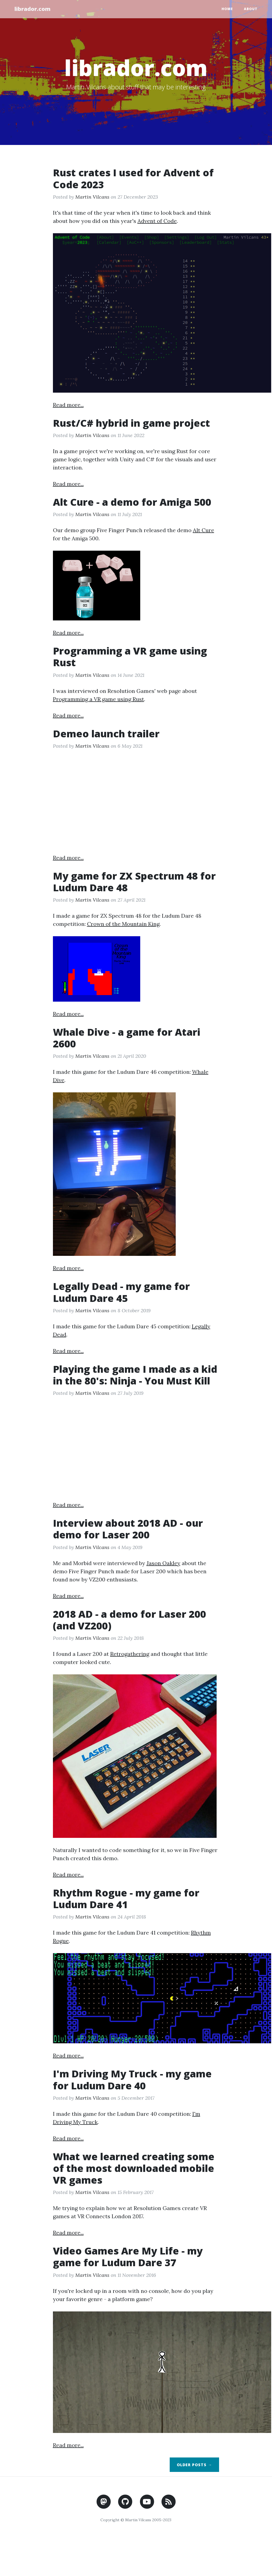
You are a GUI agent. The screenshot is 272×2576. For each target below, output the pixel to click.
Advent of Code (157, 220)
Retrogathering (129, 1653)
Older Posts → (194, 2464)
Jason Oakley (163, 1563)
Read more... (68, 404)
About (251, 9)
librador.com (33, 9)
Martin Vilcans (92, 197)
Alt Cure (203, 530)
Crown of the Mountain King (123, 923)
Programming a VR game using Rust (98, 699)
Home (227, 9)
